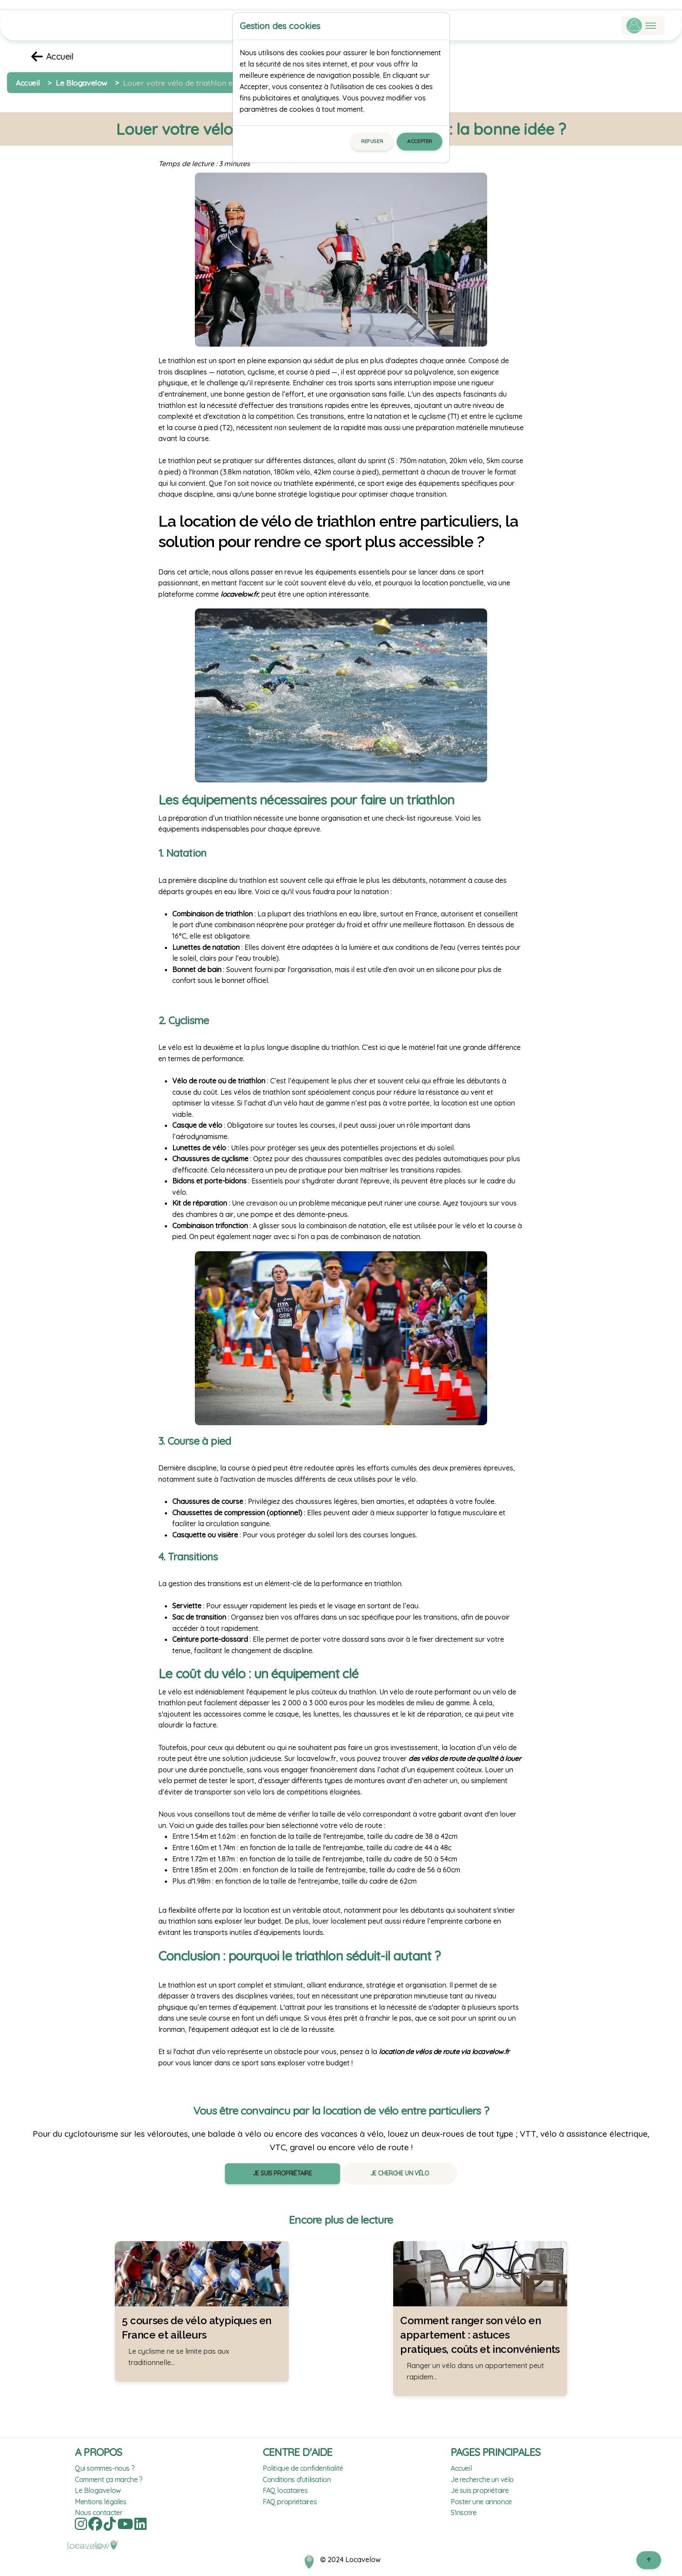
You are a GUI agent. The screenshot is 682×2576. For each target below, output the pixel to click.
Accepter (419, 141)
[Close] (439, 26)
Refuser (372, 141)
